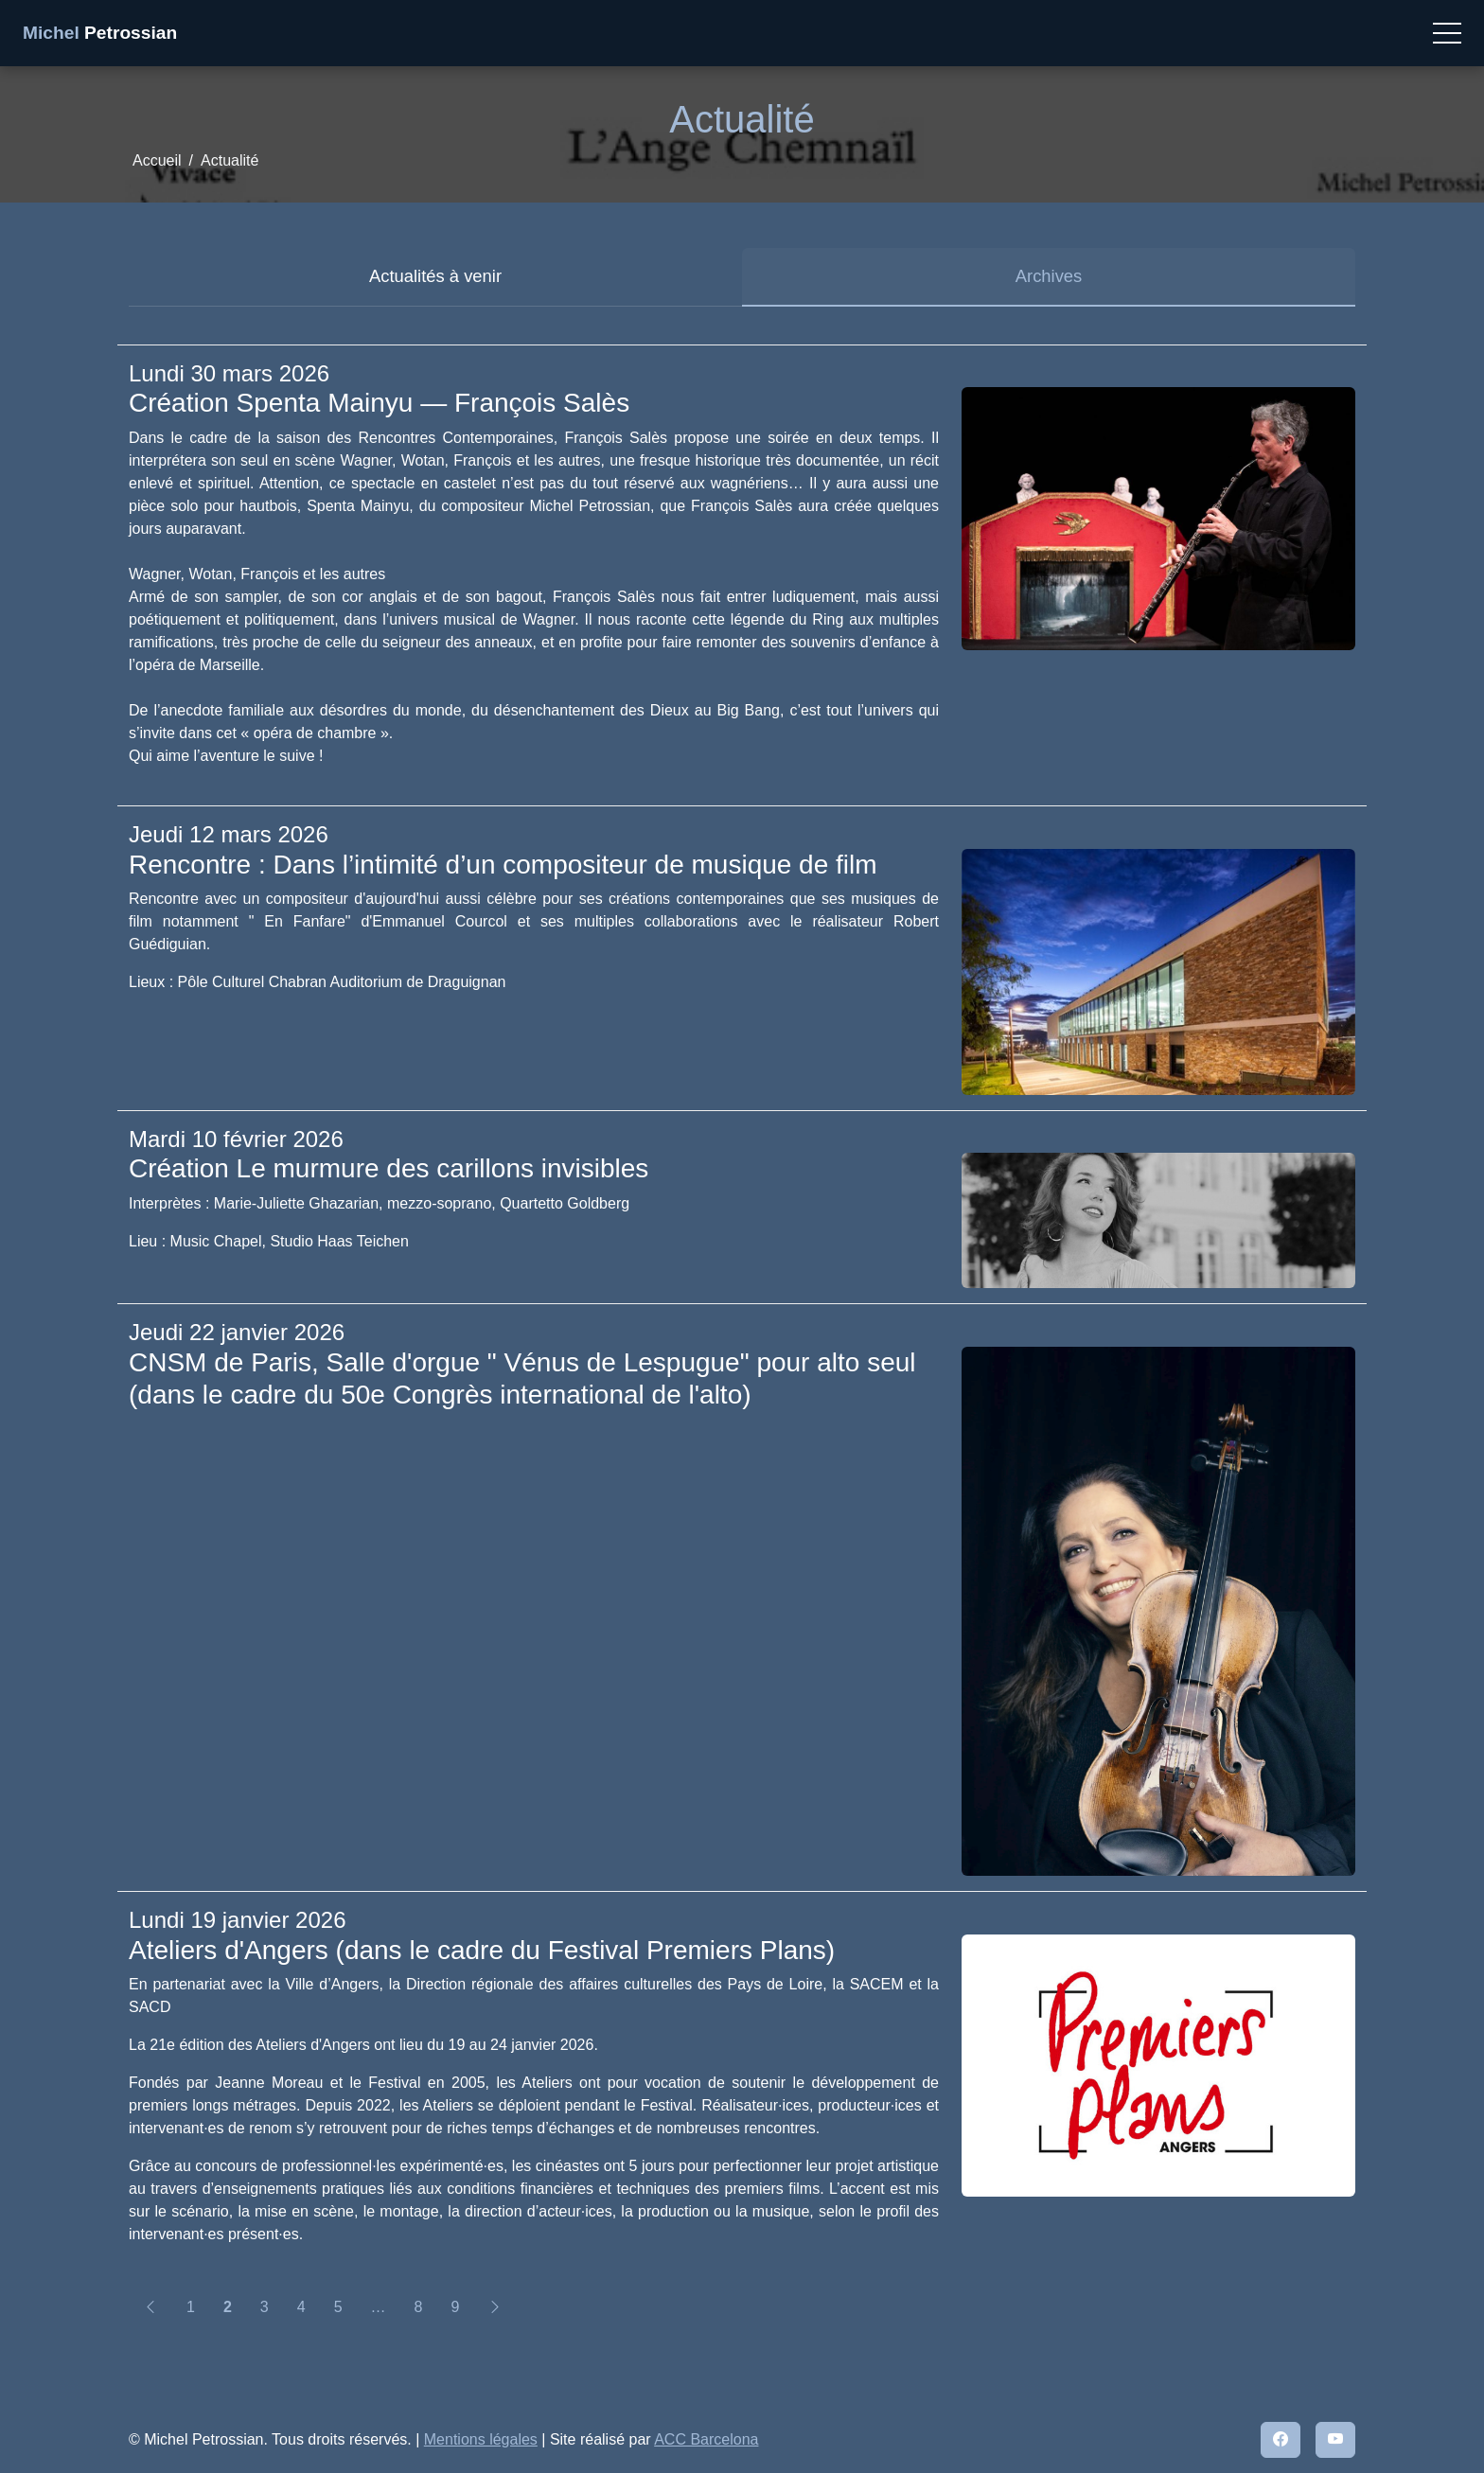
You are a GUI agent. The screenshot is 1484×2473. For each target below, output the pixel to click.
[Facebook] (1280, 2440)
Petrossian (100, 33)
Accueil (157, 160)
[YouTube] (1335, 2440)
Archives (1049, 276)
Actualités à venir (435, 276)
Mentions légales (481, 2439)
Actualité (229, 160)
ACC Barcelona (706, 2439)
